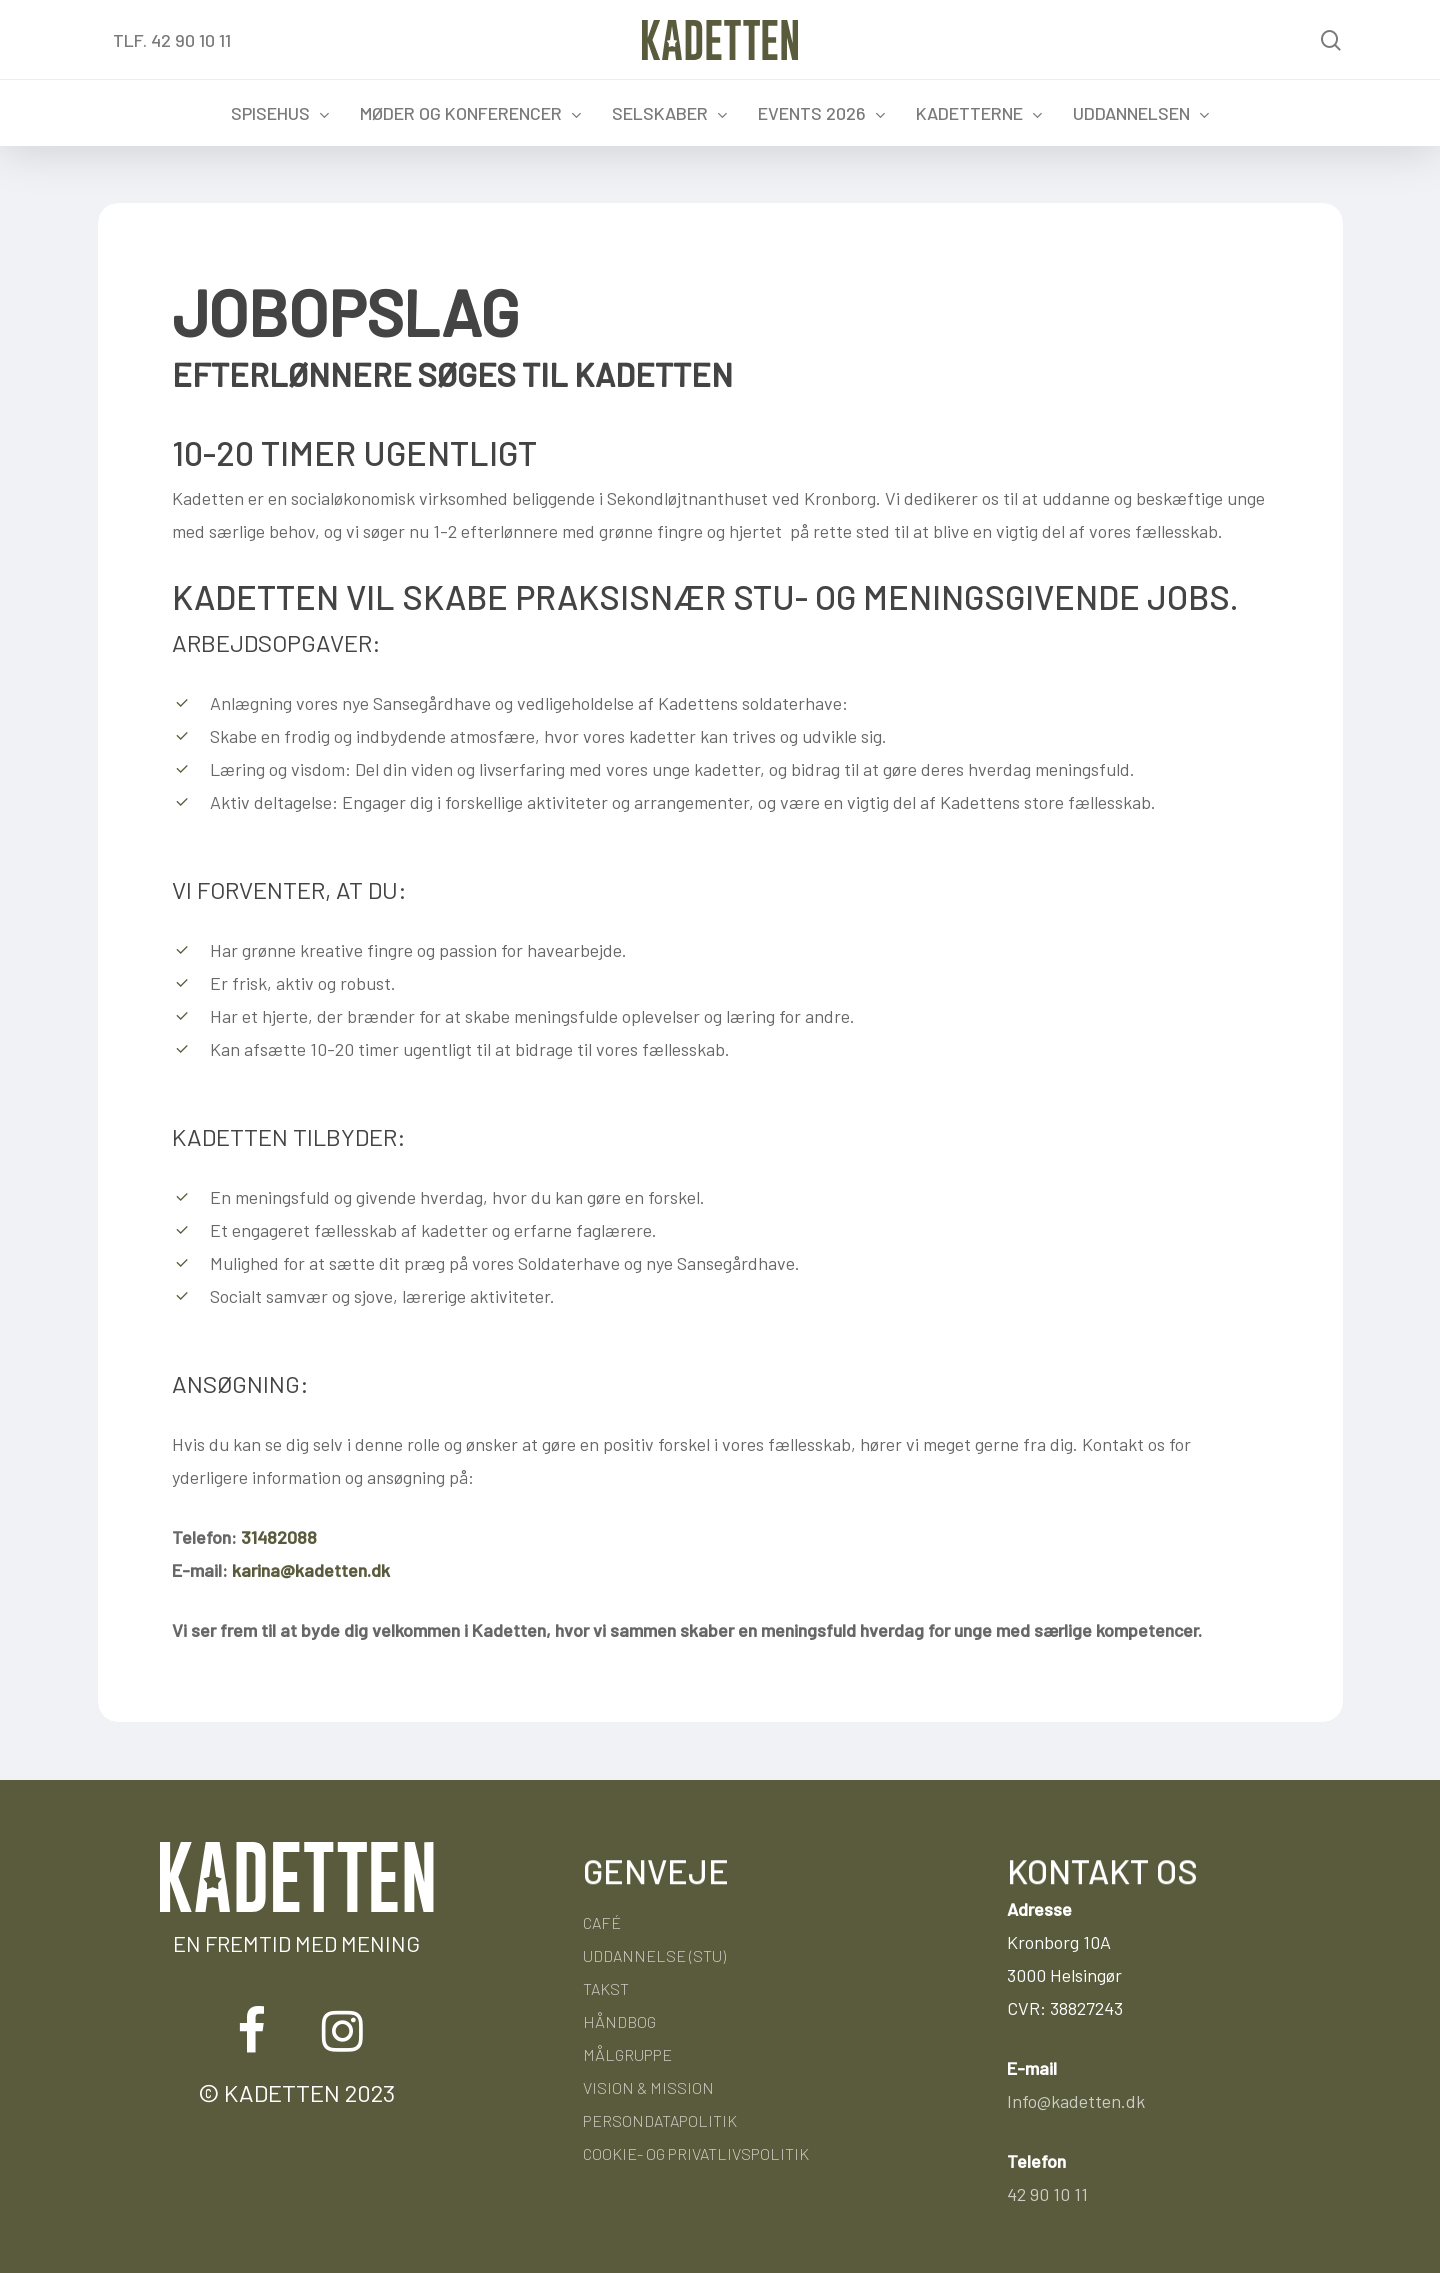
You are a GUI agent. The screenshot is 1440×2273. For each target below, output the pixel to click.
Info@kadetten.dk (1076, 2101)
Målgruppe (627, 2054)
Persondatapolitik (660, 2120)
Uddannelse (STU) (654, 1955)
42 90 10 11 (1047, 2194)
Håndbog (619, 2021)
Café (602, 1922)
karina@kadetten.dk (311, 1570)
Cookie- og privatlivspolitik (696, 2153)
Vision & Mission (648, 2087)
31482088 (279, 1537)
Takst (606, 1988)
